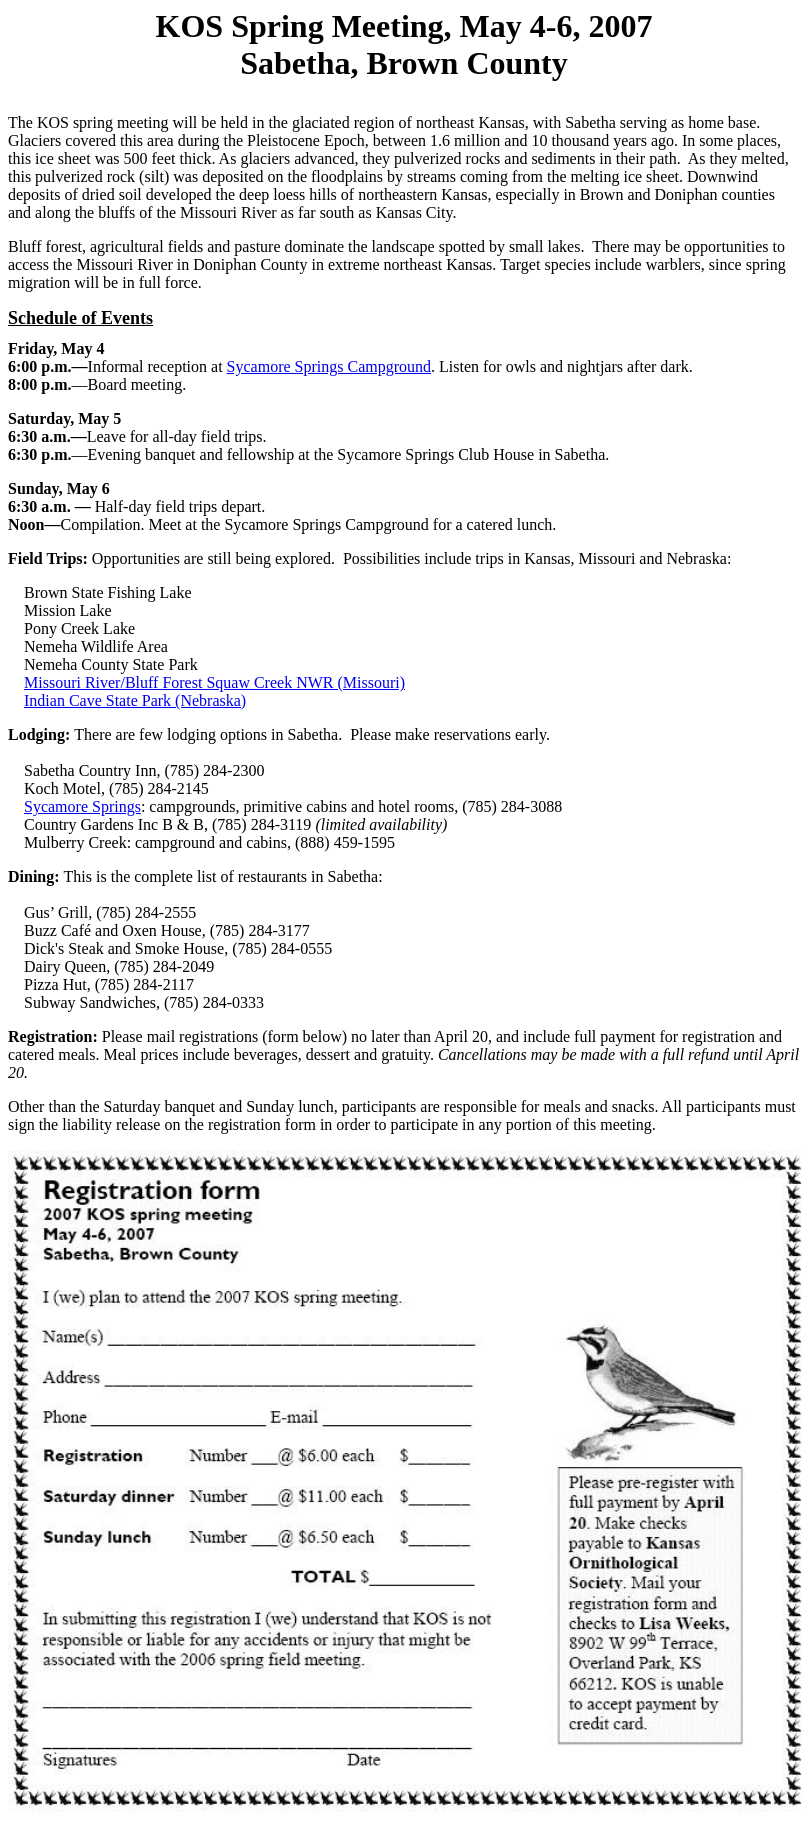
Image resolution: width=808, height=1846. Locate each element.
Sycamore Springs (82, 806)
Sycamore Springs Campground (329, 366)
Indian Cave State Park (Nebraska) (135, 700)
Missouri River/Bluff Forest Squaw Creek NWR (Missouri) (214, 682)
